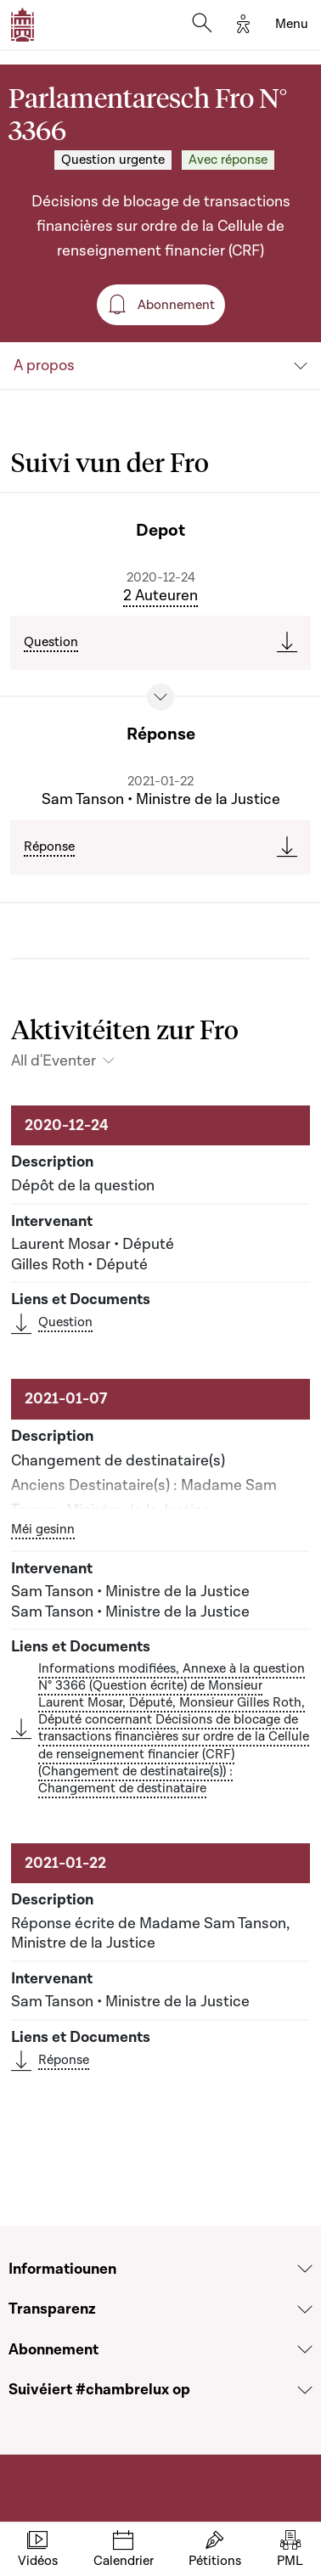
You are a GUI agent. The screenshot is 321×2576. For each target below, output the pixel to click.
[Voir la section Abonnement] (305, 2349)
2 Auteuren (160, 595)
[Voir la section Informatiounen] (305, 2268)
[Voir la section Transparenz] (305, 2309)
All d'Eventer (53, 1061)
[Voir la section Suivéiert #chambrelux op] (305, 2390)
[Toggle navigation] (291, 24)
